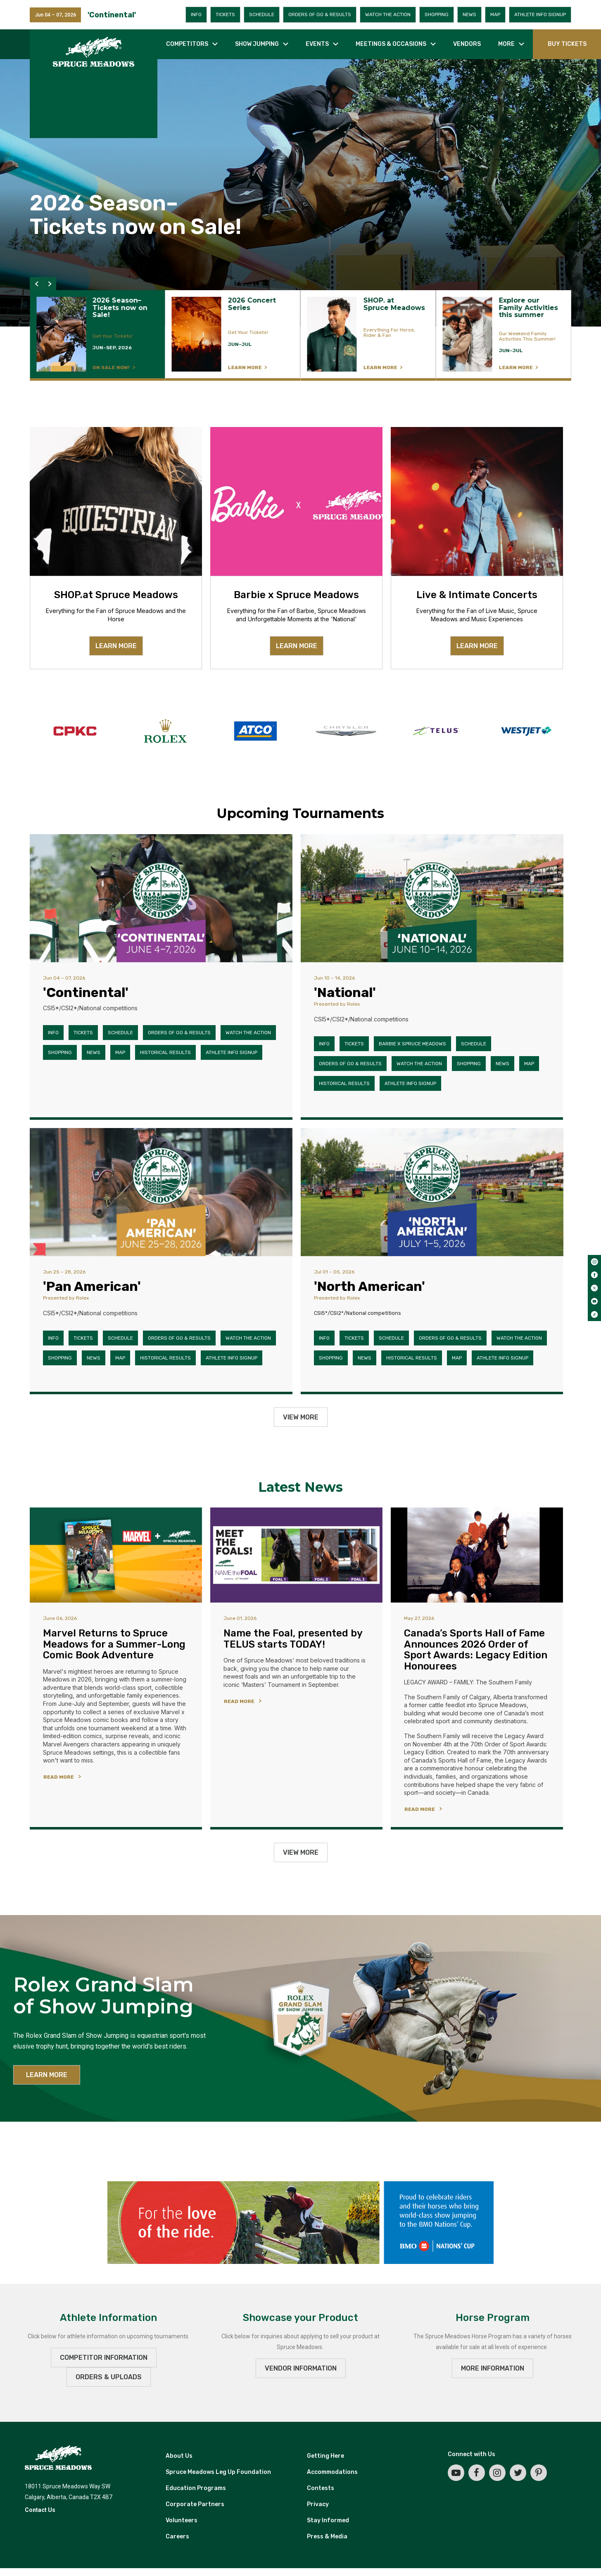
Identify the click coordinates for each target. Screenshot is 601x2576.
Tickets (225, 14)
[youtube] (594, 1301)
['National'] (432, 898)
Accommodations (332, 2472)
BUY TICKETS (567, 44)
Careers (177, 2536)
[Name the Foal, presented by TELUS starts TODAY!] (296, 1555)
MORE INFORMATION (492, 2368)
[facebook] (594, 1274)
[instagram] (594, 1261)
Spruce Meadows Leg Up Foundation (218, 2472)
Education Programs (196, 2488)
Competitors (187, 44)
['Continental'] (161, 898)
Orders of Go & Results (319, 14)
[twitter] (594, 1288)
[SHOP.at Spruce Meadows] (116, 501)
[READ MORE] (63, 1776)
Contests (320, 2488)
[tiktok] (594, 1314)
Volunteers (181, 2520)
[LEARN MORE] (97, 335)
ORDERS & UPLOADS (109, 2377)
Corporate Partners (195, 2504)
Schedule (261, 14)
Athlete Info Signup (540, 14)
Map (495, 14)
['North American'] (432, 1192)
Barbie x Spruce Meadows (412, 1044)
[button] (36, 283)
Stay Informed (328, 2520)
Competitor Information (103, 2357)
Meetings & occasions (391, 44)
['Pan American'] (161, 1192)
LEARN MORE (116, 646)
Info (196, 14)
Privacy (318, 2504)
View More (300, 1417)
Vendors (467, 44)
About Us (179, 2455)
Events (317, 44)
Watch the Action (388, 14)
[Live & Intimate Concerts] (477, 501)
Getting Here (325, 2455)
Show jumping (257, 44)
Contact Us (40, 2510)
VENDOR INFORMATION (301, 2368)
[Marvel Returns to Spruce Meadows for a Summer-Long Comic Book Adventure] (116, 1555)
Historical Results (165, 1052)
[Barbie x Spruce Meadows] (296, 501)
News (469, 14)
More (506, 44)
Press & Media (327, 2536)
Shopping (437, 14)
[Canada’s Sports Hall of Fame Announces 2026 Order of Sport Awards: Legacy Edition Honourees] (477, 1555)
